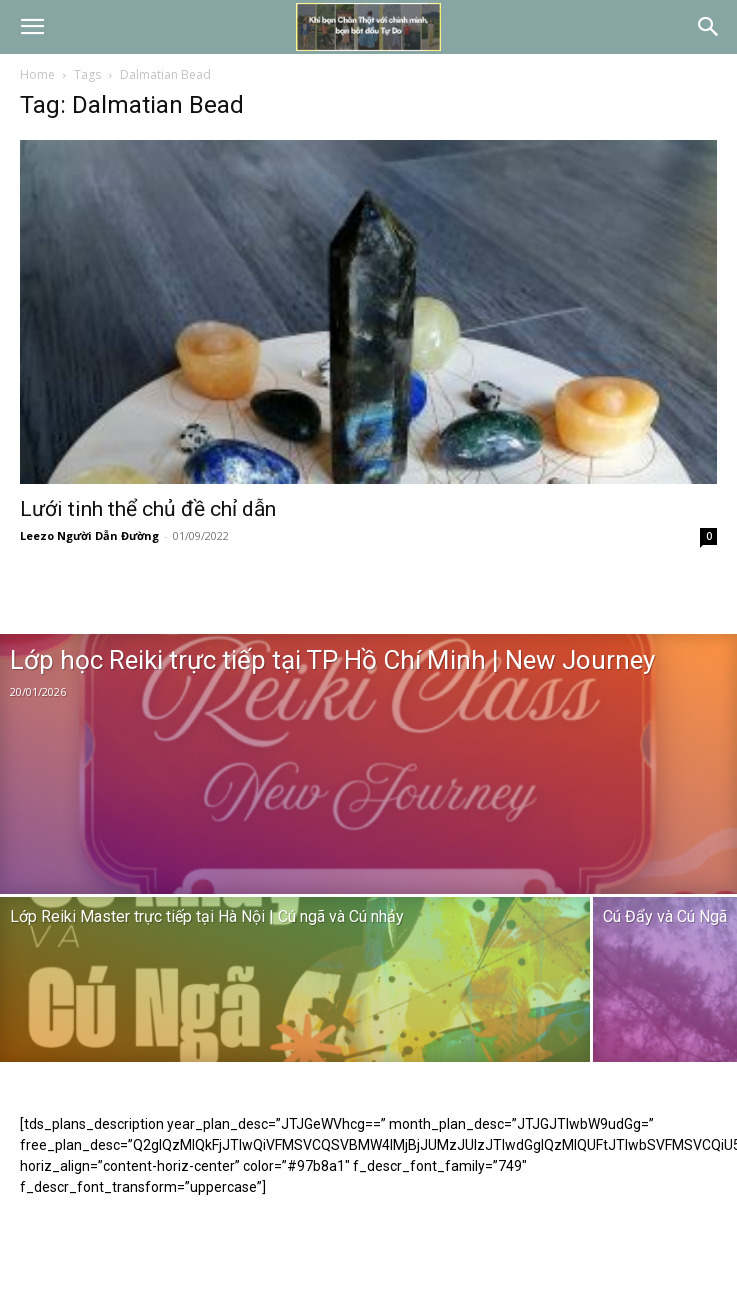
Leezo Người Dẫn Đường (89, 535)
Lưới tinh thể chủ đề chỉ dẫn (148, 509)
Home (37, 74)
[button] (32, 27)
